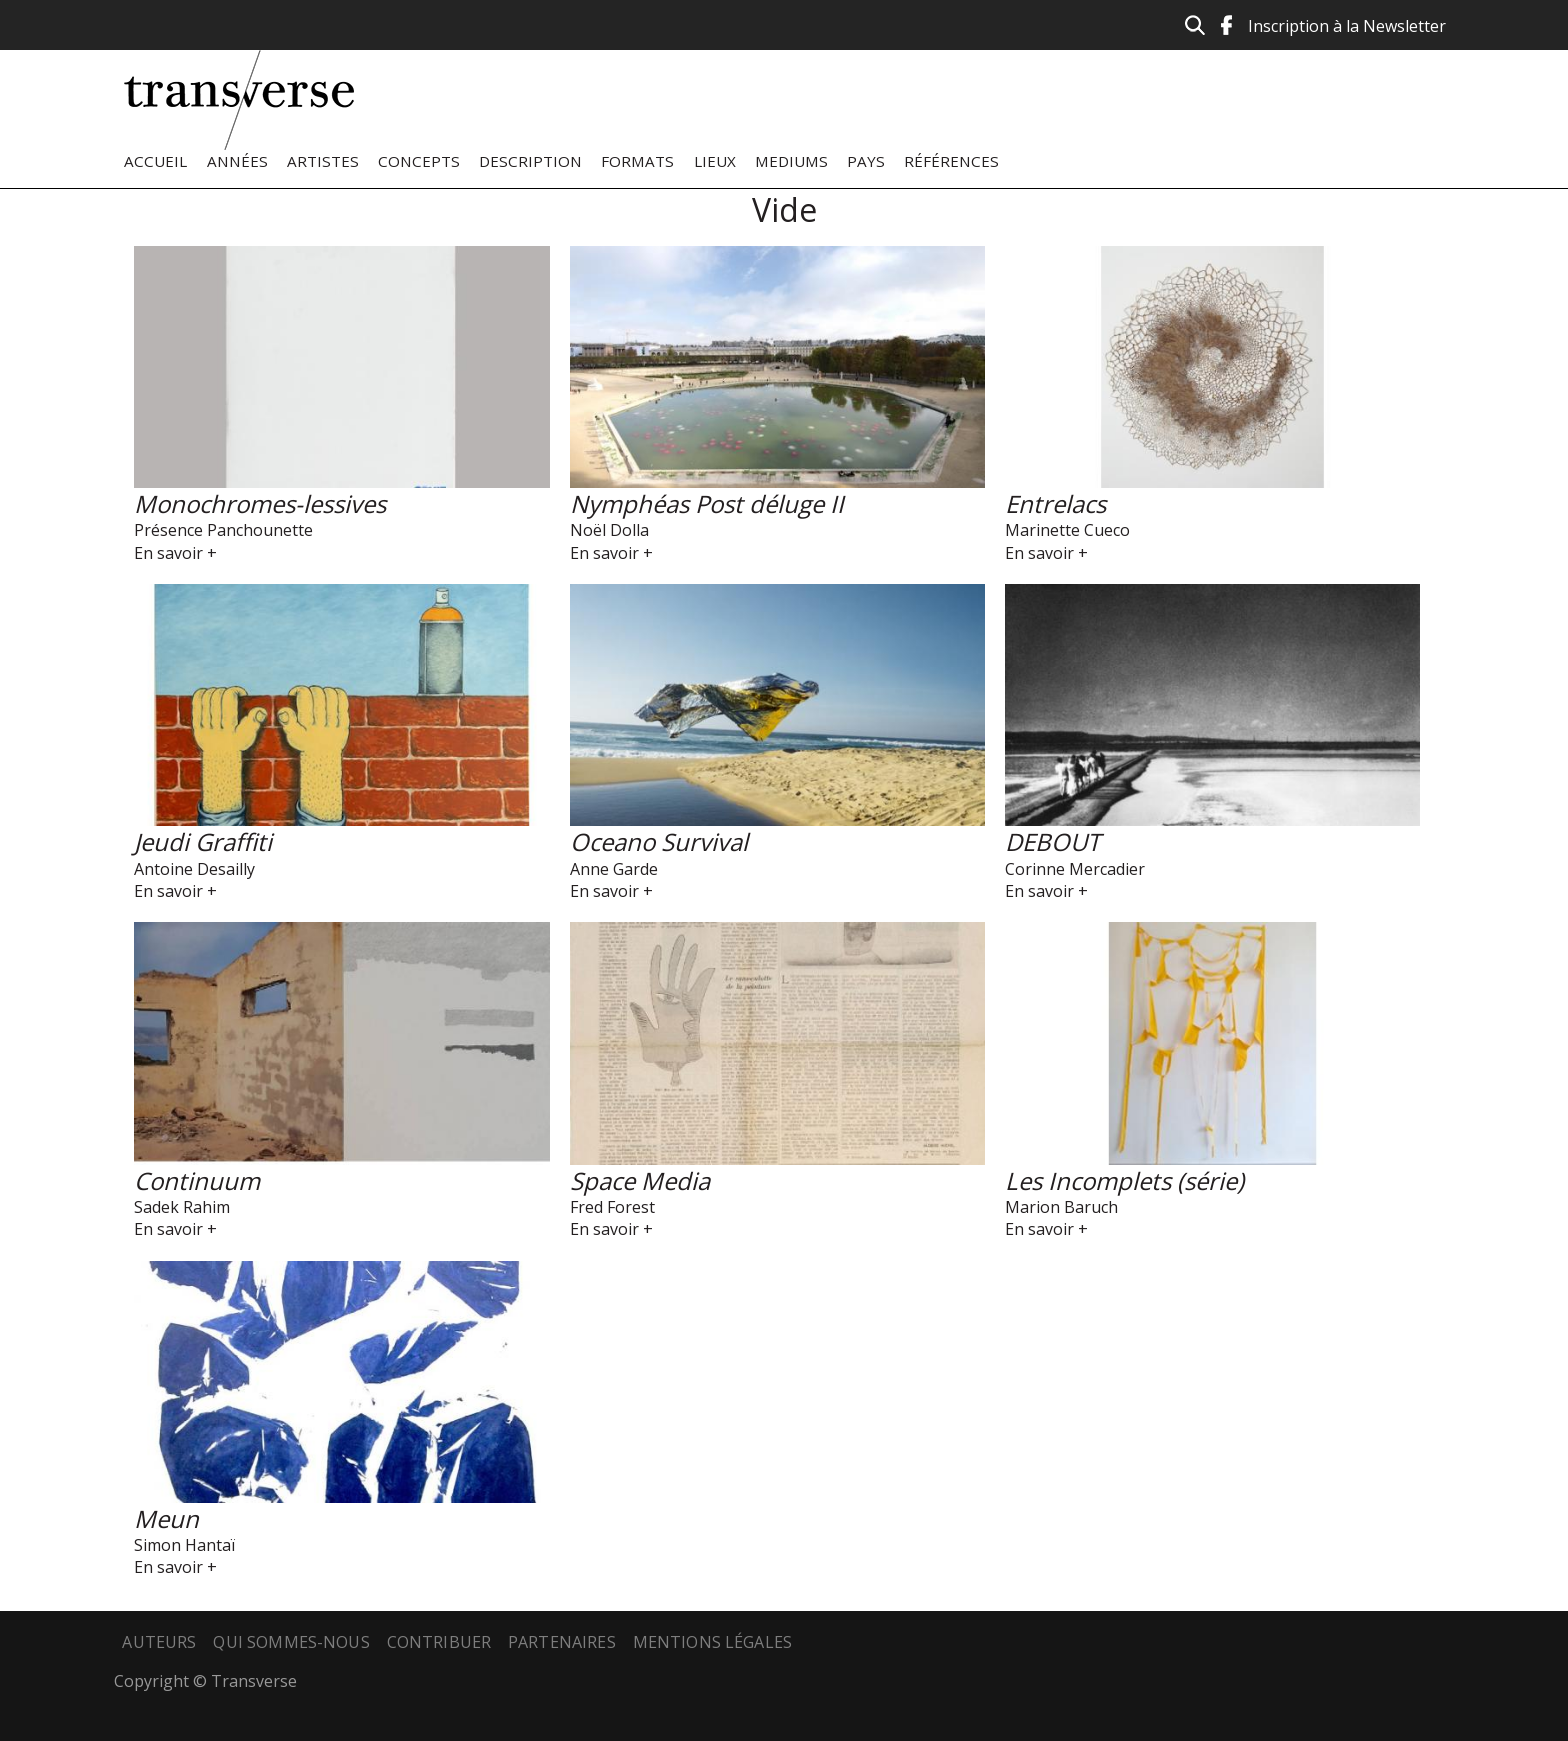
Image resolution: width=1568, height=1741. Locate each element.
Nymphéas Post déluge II (707, 503)
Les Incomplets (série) (1124, 1180)
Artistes (323, 161)
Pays (866, 161)
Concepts (419, 161)
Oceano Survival (659, 841)
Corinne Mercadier (1075, 869)
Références (951, 161)
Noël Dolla (609, 530)
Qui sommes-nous (291, 1642)
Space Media (640, 1180)
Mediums (791, 161)
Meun (166, 1518)
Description (530, 161)
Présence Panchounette (223, 530)
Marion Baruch (1061, 1207)
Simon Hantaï (184, 1545)
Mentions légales (713, 1642)
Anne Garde (614, 869)
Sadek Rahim (182, 1207)
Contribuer (439, 1642)
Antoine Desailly (194, 869)
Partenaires (562, 1642)
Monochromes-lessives (260, 503)
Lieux (715, 161)
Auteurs (159, 1642)
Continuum (197, 1180)
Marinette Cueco (1067, 530)
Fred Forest (612, 1207)
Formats (637, 161)
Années (237, 161)
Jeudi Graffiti (203, 841)
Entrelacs (1055, 503)
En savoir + (175, 553)
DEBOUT (1052, 841)
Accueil (155, 161)
